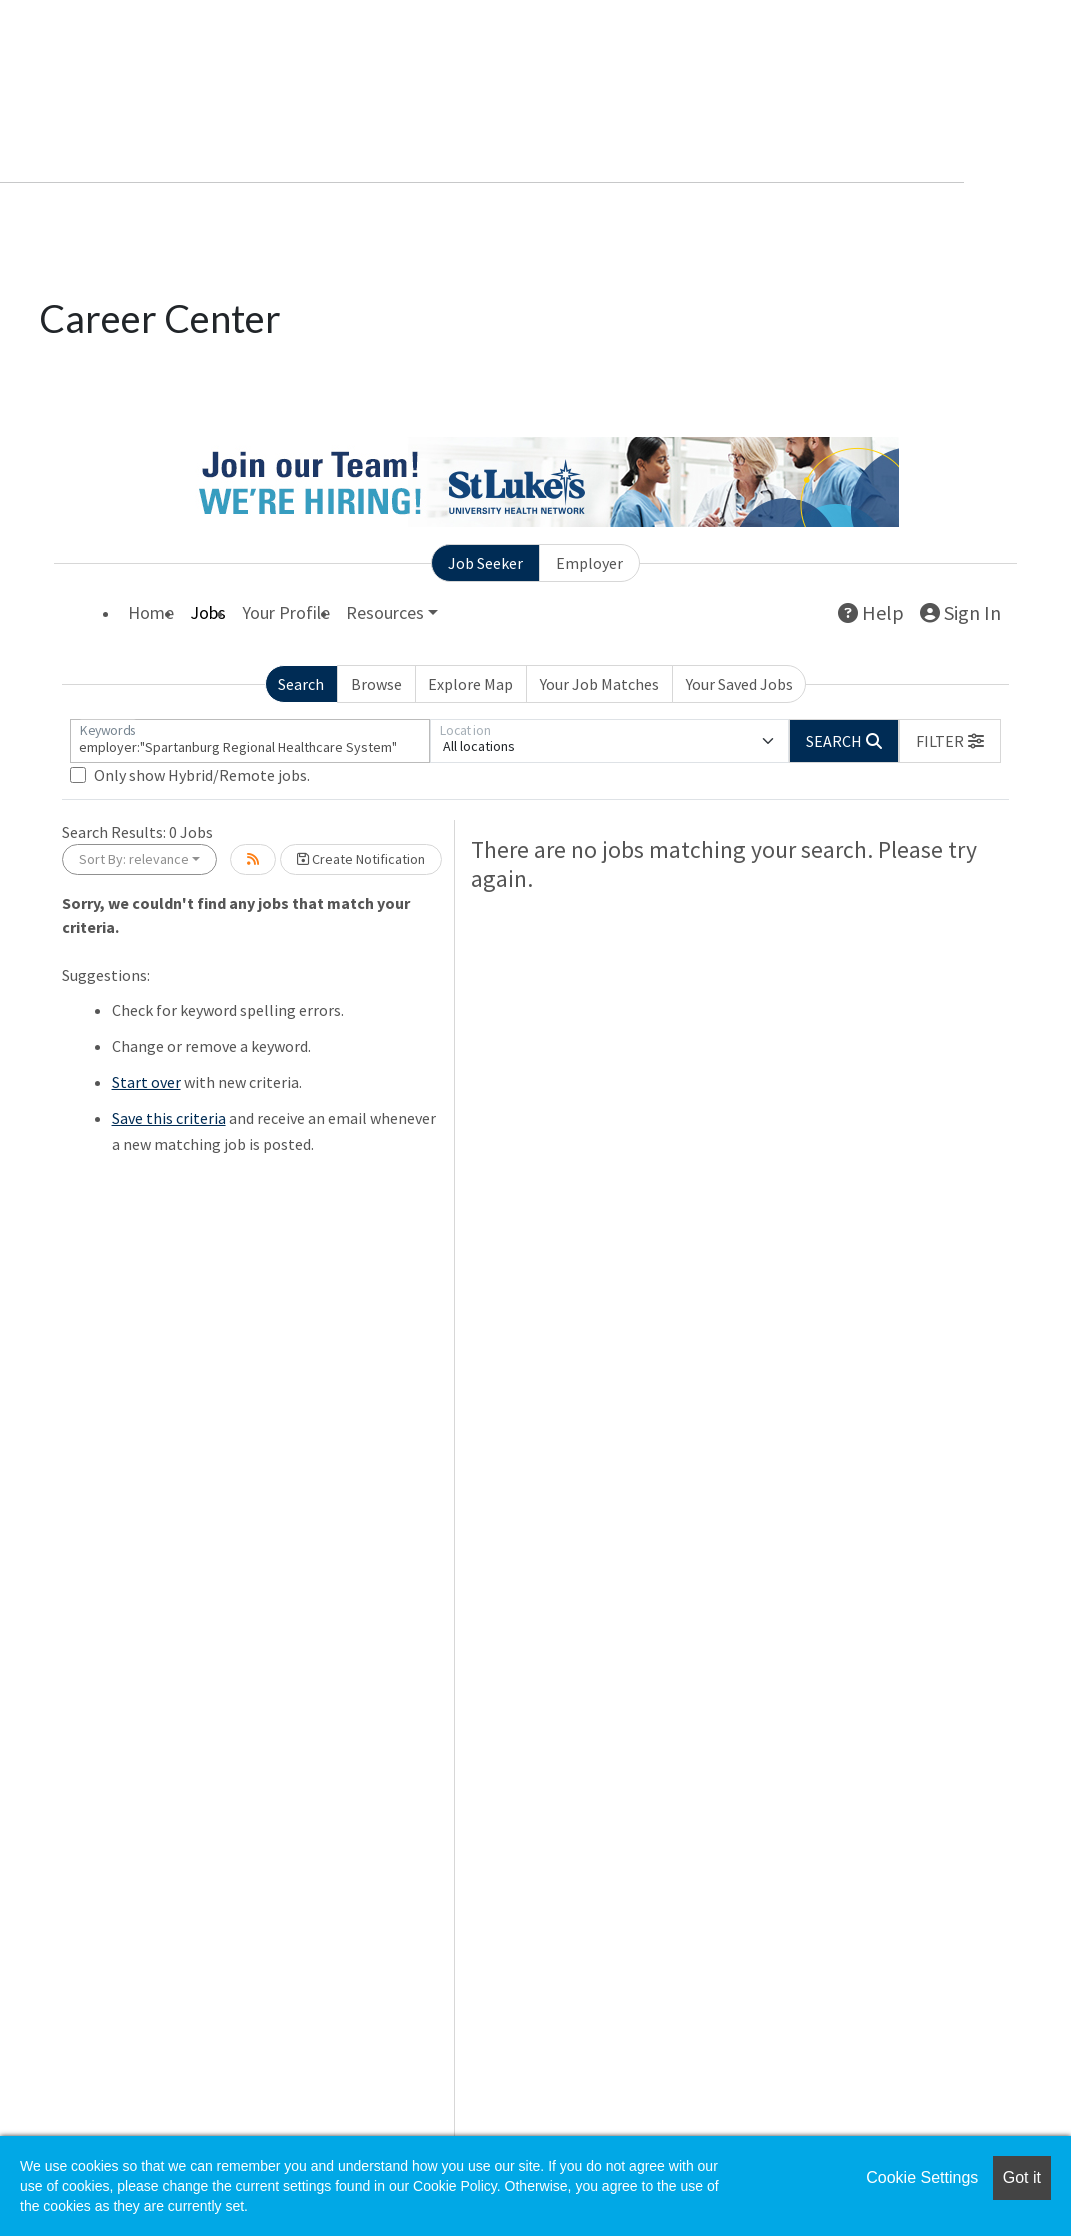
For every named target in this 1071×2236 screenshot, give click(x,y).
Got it (1022, 2177)
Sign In (960, 612)
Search (301, 684)
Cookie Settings (922, 2177)
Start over (146, 1082)
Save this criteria (169, 1118)
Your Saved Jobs (739, 684)
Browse (376, 684)
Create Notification (361, 859)
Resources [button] (385, 612)
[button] (950, 741)
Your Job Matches (599, 684)
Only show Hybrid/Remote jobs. (202, 775)
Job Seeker (485, 563)
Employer (589, 563)
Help (871, 612)
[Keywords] (250, 741)
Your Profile (286, 612)
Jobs (208, 612)
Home (151, 612)
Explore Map (470, 684)
